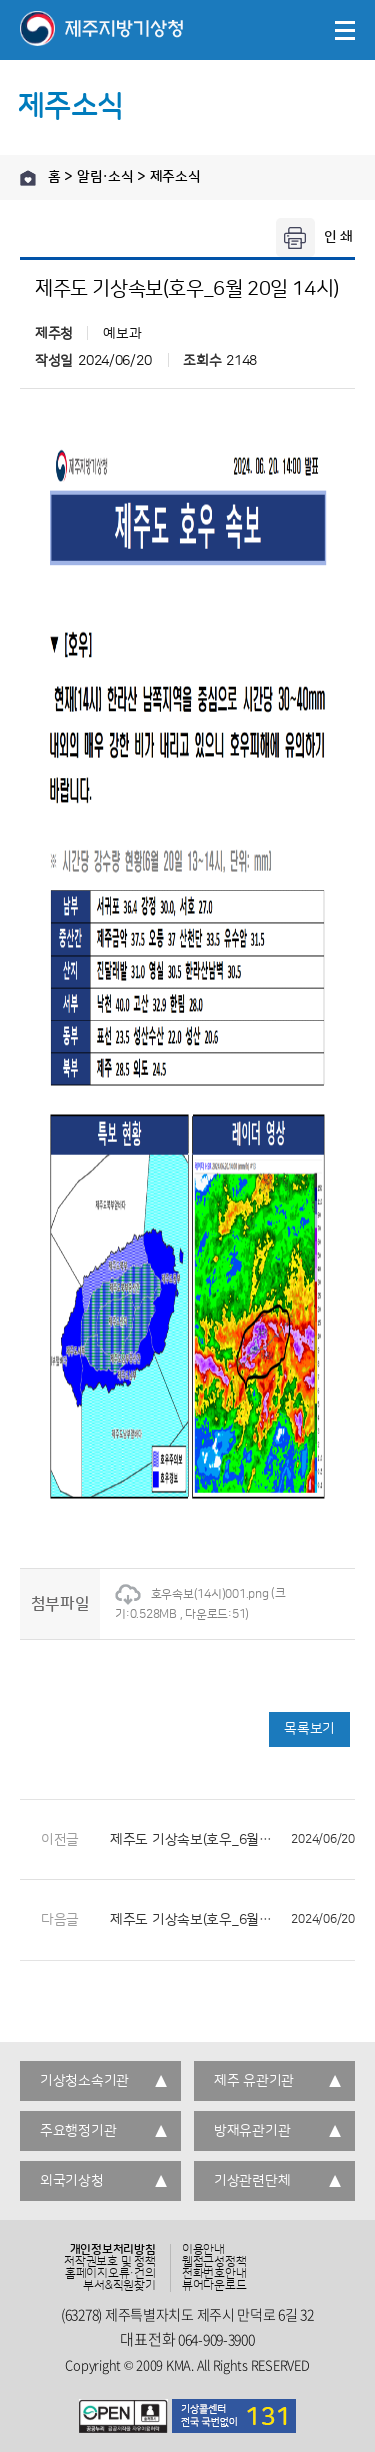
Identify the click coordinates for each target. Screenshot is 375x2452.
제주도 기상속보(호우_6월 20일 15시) (232, 1920)
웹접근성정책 (214, 2262)
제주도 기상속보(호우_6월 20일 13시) (232, 1840)
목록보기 (309, 1729)
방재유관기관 (252, 2131)
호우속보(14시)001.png (192, 1594)
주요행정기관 (78, 2131)
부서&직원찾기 (119, 2286)
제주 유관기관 (254, 2081)
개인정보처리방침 (113, 2250)
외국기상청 (72, 2181)
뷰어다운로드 (214, 2286)
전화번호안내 (214, 2274)
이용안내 (203, 2250)
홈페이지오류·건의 (110, 2274)
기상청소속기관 (84, 2081)
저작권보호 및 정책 (110, 2262)
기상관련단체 (252, 2181)
